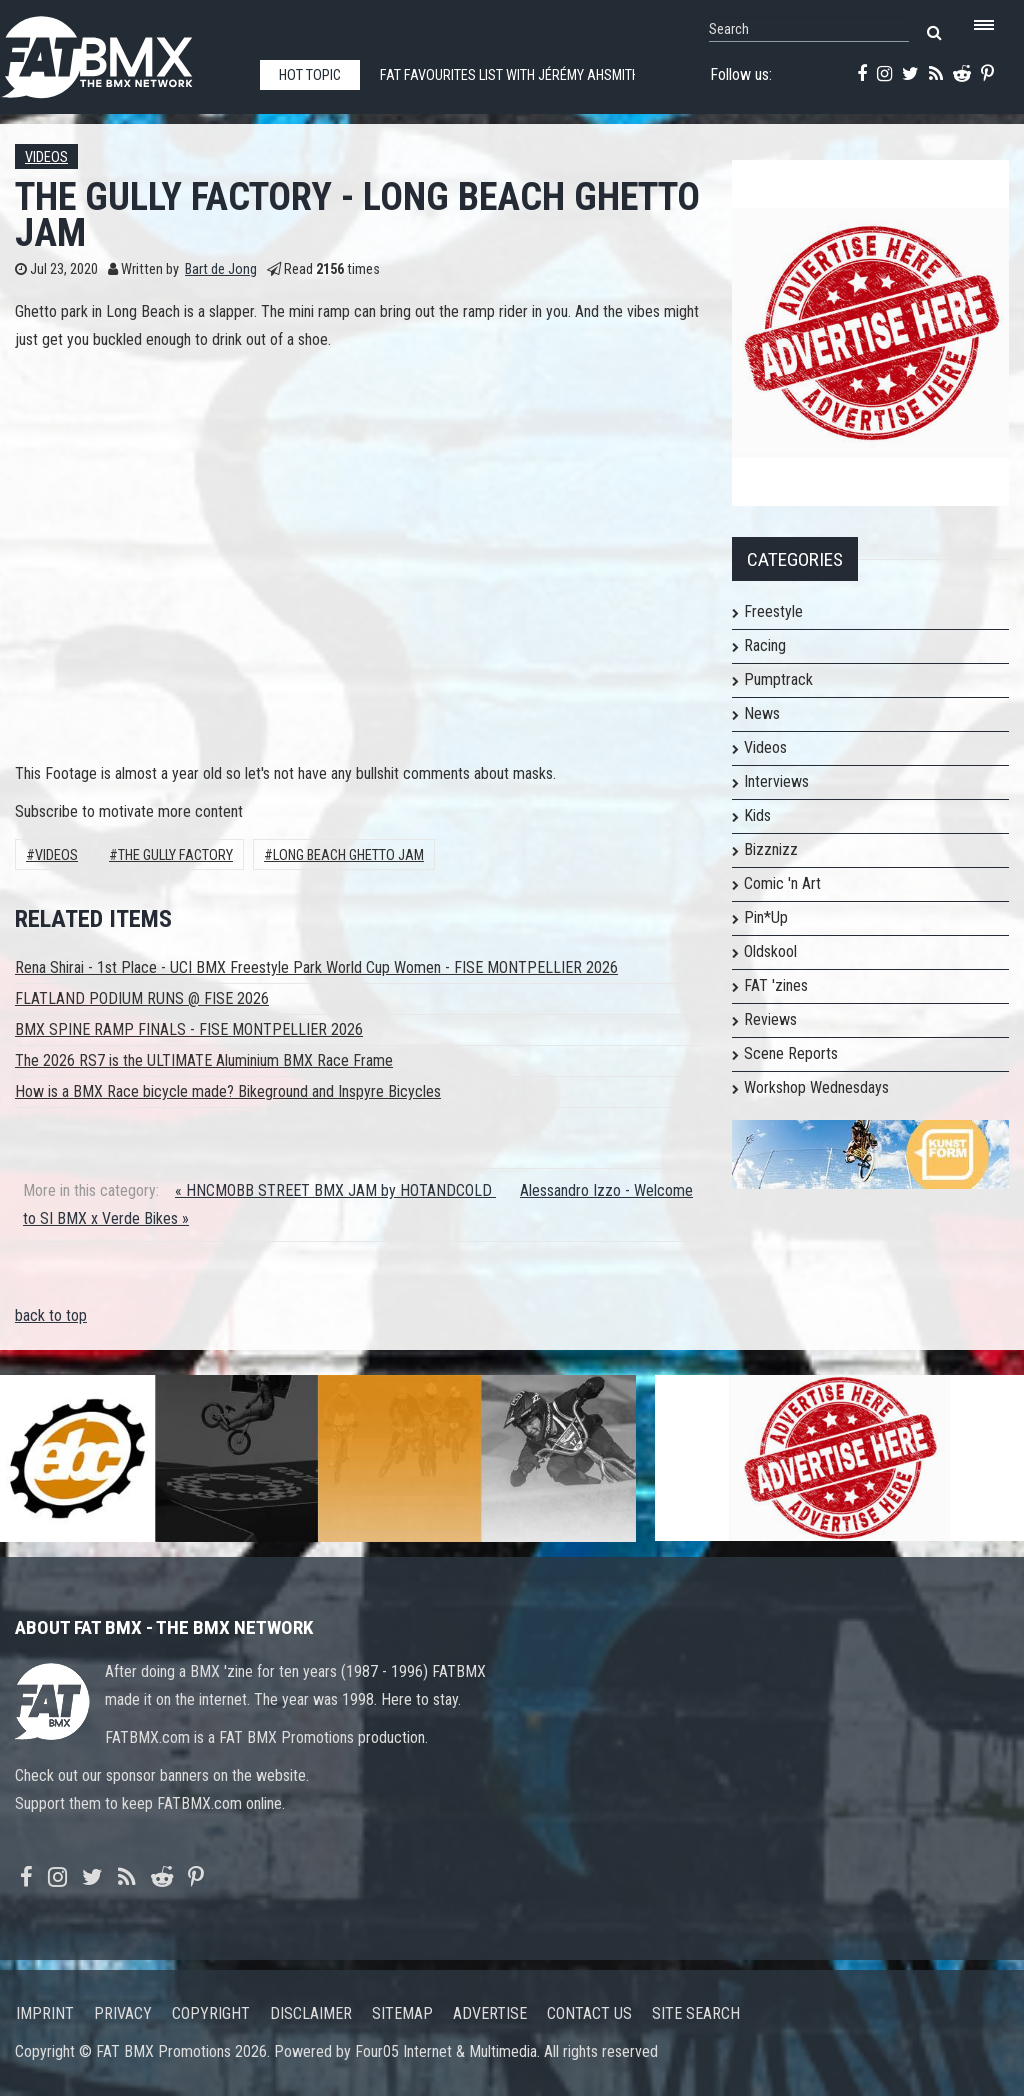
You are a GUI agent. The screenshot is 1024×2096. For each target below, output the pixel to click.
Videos (46, 157)
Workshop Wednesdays (816, 1087)
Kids (757, 815)
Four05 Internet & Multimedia (446, 2051)
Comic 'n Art (782, 883)
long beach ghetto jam (348, 855)
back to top (51, 1315)
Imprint (45, 2013)
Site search (696, 2013)
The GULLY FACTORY (175, 855)
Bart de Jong (221, 269)
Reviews (770, 1019)
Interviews (776, 781)
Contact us (589, 2013)
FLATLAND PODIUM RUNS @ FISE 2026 (142, 998)
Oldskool (770, 951)
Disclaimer (311, 2013)
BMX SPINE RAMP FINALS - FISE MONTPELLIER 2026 (189, 1029)
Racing (765, 645)
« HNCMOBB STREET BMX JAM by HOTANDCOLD (335, 1190)
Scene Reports (791, 1053)
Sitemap (402, 2013)
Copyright (211, 2013)
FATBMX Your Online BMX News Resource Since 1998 (120, 51)
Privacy (123, 2013)
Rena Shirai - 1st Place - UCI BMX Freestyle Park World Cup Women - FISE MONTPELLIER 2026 (316, 967)
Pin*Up (766, 917)
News (762, 713)
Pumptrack (778, 679)
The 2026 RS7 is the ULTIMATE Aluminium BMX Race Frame (204, 1060)
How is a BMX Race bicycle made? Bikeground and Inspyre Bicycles (228, 1091)
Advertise (490, 2013)
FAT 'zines (776, 985)
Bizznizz (771, 849)
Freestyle (773, 611)
